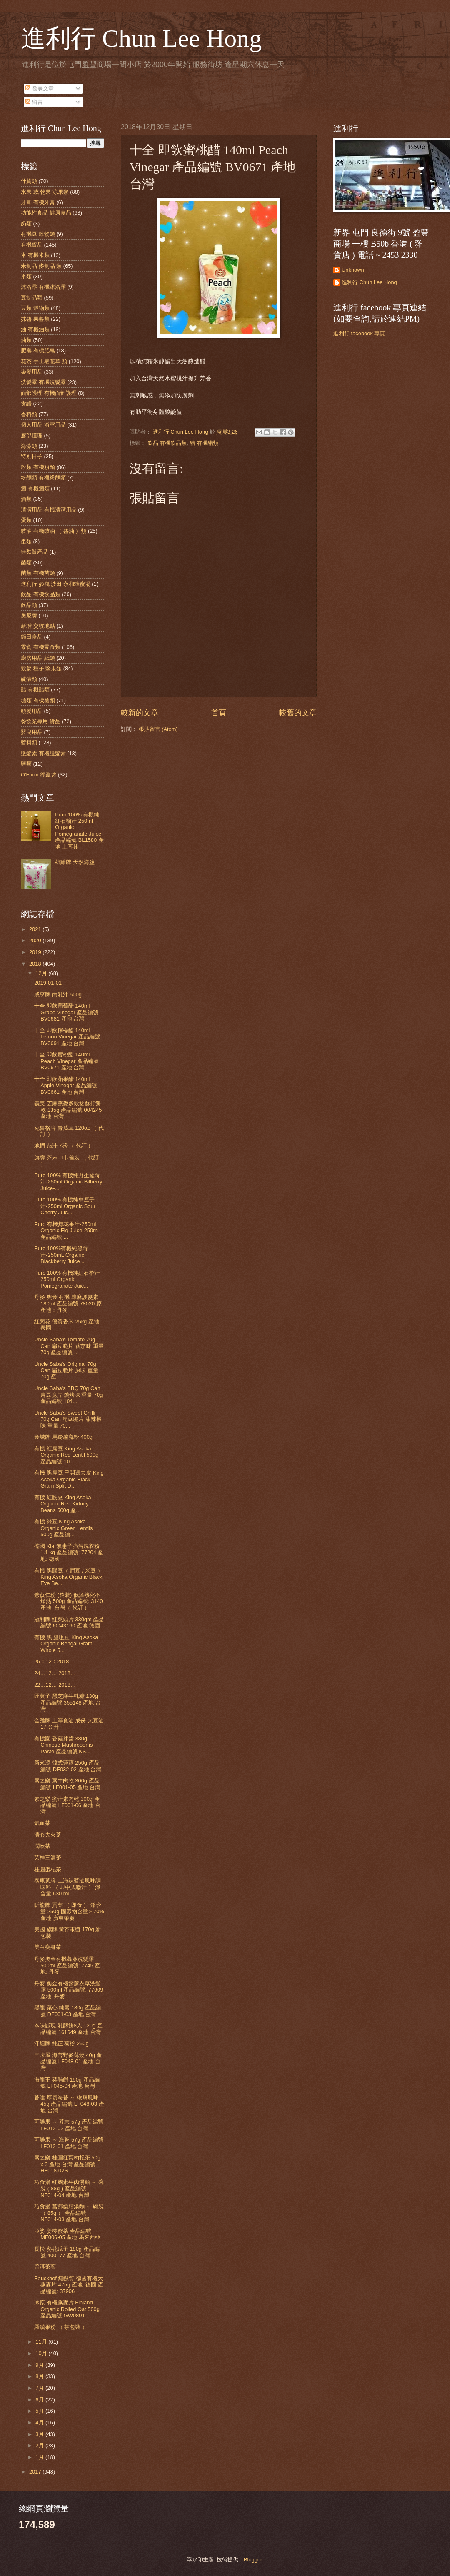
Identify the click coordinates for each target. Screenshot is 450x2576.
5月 (40, 2411)
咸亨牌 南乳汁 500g (58, 994)
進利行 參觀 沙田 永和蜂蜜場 (55, 584)
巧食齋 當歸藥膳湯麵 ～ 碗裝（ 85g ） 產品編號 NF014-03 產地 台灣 (69, 2212)
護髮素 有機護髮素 (43, 753)
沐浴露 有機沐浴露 (43, 287)
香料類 (29, 414)
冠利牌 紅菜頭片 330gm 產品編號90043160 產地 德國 (69, 1622)
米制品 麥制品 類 (41, 266)
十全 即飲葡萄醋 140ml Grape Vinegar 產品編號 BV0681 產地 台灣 (66, 1012)
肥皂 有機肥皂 (38, 350)
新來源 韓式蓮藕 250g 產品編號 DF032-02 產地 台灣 (67, 1766)
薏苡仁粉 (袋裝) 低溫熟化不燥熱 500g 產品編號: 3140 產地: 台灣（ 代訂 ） (68, 1601)
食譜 (26, 403)
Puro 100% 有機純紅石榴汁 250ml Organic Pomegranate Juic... (67, 1279)
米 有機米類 (35, 255)
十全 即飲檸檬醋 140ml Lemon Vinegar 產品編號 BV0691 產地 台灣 (67, 1036)
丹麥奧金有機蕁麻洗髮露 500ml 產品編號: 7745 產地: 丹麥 (67, 1965)
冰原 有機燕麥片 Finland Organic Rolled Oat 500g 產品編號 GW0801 (67, 2309)
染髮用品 (31, 372)
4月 (40, 2422)
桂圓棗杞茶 (47, 1869)
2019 (35, 952)
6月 (40, 2399)
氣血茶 (42, 1823)
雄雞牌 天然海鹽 (75, 862)
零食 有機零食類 (40, 647)
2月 (40, 2445)
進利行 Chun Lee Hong (141, 38)
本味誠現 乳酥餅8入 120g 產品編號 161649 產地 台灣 (68, 2028)
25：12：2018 (51, 1661)
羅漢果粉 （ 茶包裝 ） (61, 2327)
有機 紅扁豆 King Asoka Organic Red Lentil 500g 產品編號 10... (66, 1455)
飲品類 (29, 605)
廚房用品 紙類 (38, 658)
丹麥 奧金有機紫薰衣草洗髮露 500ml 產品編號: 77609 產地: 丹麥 (68, 1989)
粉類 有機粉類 (38, 467)
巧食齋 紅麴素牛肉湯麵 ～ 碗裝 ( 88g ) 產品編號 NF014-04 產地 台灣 (69, 2188)
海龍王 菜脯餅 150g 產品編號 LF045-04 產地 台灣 (66, 2083)
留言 (34, 102)
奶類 (26, 223)
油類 (26, 340)
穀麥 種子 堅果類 (41, 668)
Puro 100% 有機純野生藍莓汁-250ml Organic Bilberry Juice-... (68, 1181)
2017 (35, 2472)
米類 (26, 276)
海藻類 (29, 446)
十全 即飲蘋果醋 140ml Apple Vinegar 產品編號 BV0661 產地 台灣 (65, 1085)
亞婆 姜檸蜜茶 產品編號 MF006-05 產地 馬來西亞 (67, 2234)
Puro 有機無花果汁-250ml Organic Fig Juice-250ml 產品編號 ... (66, 1230)
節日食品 (31, 637)
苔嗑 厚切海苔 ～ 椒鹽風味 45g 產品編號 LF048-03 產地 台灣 (69, 2104)
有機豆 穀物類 (38, 234)
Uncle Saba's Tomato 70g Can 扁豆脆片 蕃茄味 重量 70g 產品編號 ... (68, 1345)
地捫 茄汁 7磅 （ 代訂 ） (63, 1146)
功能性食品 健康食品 (46, 213)
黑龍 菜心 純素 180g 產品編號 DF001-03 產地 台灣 (67, 2010)
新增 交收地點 (38, 626)
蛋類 (26, 520)
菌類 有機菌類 (38, 573)
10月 (41, 2353)
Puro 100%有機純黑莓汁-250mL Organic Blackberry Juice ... (61, 1254)
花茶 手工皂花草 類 (44, 361)
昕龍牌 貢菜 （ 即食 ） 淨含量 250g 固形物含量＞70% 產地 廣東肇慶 (69, 1911)
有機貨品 (31, 245)
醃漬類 (29, 679)
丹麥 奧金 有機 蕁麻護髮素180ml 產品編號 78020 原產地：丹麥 (68, 1303)
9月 (40, 2365)
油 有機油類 (35, 329)
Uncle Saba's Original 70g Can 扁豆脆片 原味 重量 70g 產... (66, 1370)
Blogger (253, 2559)
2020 (35, 940)
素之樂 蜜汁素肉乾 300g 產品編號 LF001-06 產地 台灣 (67, 1805)
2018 (35, 964)
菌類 (26, 562)
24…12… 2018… (55, 1673)
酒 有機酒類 (35, 488)
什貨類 (29, 181)
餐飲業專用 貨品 (40, 721)
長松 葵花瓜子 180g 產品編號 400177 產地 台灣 (66, 2252)
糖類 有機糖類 (38, 700)
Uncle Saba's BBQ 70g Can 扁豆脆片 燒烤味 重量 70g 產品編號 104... (68, 1394)
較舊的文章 (298, 713)
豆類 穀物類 (35, 308)
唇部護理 (31, 435)
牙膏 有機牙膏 (38, 202)
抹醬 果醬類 (35, 319)
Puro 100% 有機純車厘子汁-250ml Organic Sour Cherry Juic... (64, 1206)
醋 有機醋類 (204, 443)
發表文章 (39, 88)
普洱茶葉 (45, 2267)
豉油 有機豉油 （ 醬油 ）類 (53, 531)
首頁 (218, 713)
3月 (40, 2434)
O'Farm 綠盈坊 (38, 774)
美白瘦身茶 (47, 1947)
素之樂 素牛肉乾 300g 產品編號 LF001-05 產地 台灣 (67, 1783)
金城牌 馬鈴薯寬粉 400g (63, 1437)
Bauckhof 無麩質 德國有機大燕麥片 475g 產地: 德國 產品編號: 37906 (68, 2284)
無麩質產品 (34, 552)
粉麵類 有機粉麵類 (43, 477)
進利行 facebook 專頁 (359, 333)
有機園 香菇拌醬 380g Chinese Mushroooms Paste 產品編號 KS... (63, 1745)
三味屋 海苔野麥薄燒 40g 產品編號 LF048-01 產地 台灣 (68, 2061)
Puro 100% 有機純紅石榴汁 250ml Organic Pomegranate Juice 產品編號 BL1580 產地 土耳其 (79, 830)
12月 (41, 973)
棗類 (26, 541)
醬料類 (29, 742)
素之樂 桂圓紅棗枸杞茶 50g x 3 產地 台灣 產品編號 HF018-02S (67, 2164)
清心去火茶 (47, 1835)
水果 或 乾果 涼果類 (45, 192)
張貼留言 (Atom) (158, 729)
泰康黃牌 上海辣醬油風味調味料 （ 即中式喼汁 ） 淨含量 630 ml (67, 1887)
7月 (40, 2388)
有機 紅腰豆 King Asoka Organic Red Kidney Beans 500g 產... (62, 1503)
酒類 (26, 499)
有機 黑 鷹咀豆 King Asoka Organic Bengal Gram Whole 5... (66, 1643)
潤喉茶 (42, 1846)
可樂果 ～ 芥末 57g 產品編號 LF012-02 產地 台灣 (68, 2125)
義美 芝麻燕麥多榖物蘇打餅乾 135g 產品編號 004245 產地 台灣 (68, 1109)
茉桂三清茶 (47, 1858)
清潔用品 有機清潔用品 (49, 510)
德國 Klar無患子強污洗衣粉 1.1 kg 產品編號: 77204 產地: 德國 (68, 1552)
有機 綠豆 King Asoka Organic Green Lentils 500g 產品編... (63, 1528)
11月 (41, 2342)
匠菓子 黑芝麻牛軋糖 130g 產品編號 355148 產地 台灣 (67, 1702)
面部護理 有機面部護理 (49, 393)
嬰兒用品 (31, 732)
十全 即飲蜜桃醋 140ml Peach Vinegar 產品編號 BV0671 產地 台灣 (66, 1061)
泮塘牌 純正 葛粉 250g (61, 2043)
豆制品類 (31, 298)
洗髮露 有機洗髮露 (43, 382)
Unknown (353, 270)
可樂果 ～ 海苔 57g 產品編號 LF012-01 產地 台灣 (68, 2143)
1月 (40, 2457)
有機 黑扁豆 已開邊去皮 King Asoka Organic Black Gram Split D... (69, 1479)
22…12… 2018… (55, 1685)
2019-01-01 (48, 983)
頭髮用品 (31, 711)
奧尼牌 (29, 615)
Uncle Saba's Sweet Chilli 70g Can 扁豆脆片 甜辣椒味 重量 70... (68, 1419)
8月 (40, 2376)
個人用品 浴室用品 (43, 425)
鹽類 (26, 764)
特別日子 (31, 456)
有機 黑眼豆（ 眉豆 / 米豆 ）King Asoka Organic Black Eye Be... (68, 1577)
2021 (35, 929)
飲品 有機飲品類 (167, 443)
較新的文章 (139, 713)
